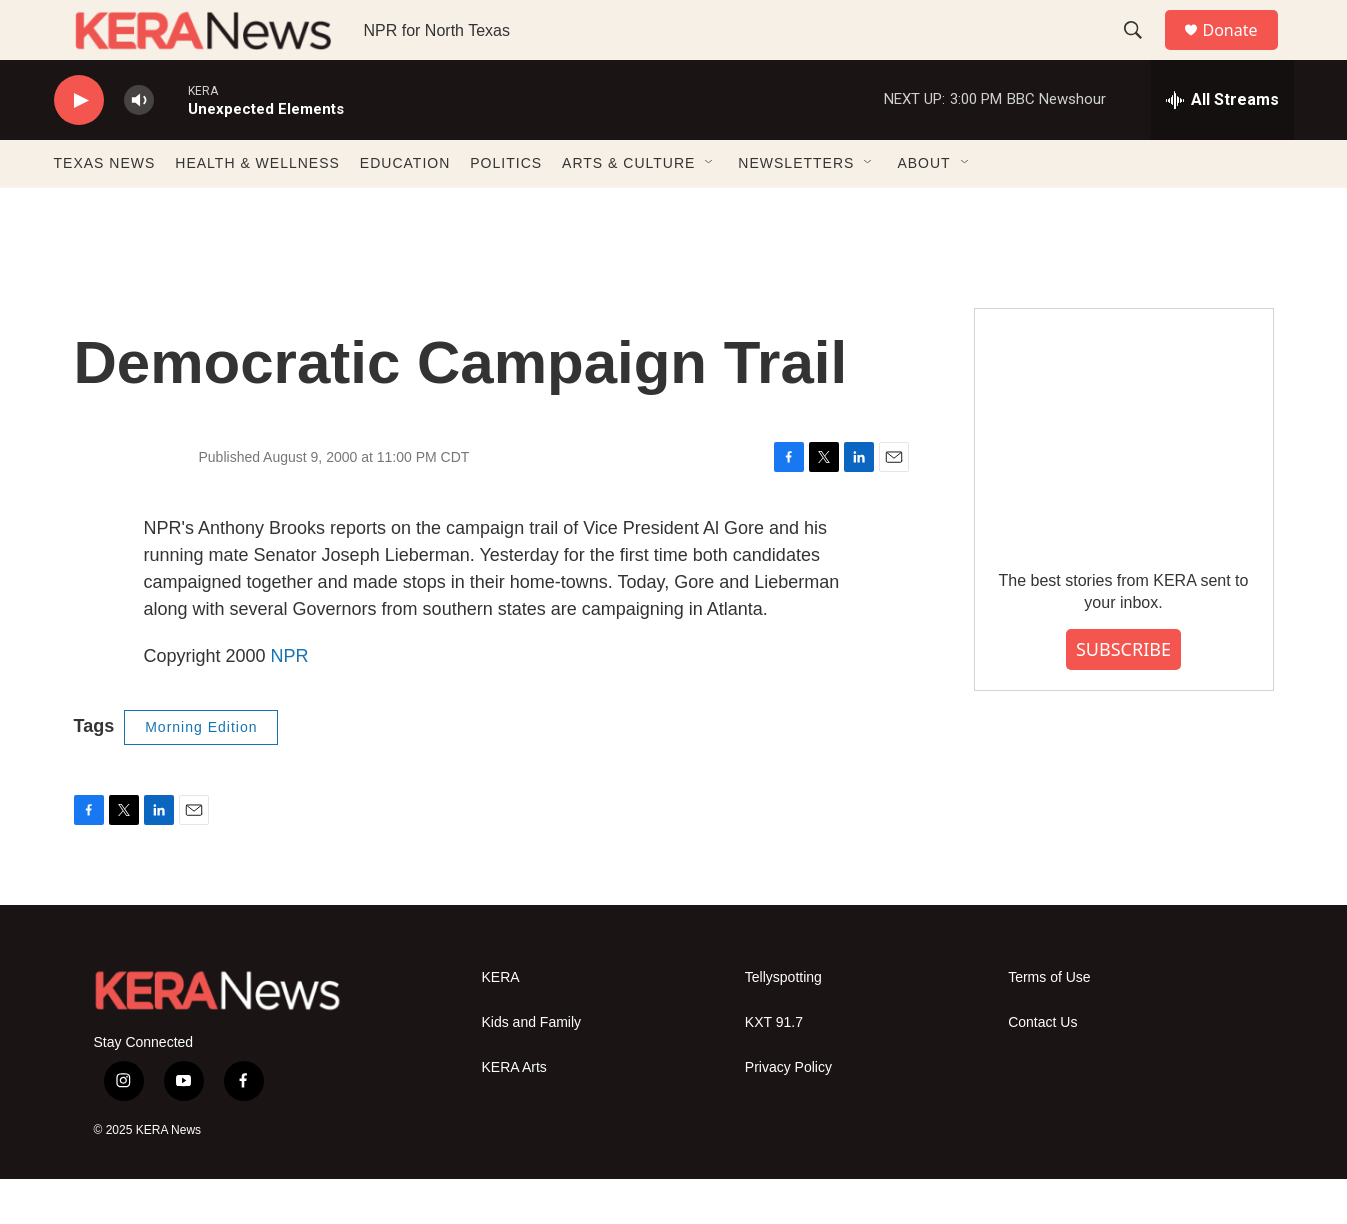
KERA (501, 1022)
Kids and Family (532, 1067)
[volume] (139, 145)
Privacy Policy (788, 1112)
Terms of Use (1049, 1022)
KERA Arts (514, 1112)
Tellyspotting (783, 1022)
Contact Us (1042, 1067)
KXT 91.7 (774, 1067)
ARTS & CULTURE (628, 208)
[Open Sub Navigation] (710, 208)
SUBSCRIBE (1123, 694)
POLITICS (506, 208)
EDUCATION (405, 208)
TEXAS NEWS (105, 208)
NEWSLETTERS (796, 208)
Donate (1243, 52)
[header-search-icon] (1143, 53)
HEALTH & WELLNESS (257, 208)
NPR (290, 701)
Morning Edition (201, 772)
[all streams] (1222, 145)
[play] (79, 145)
